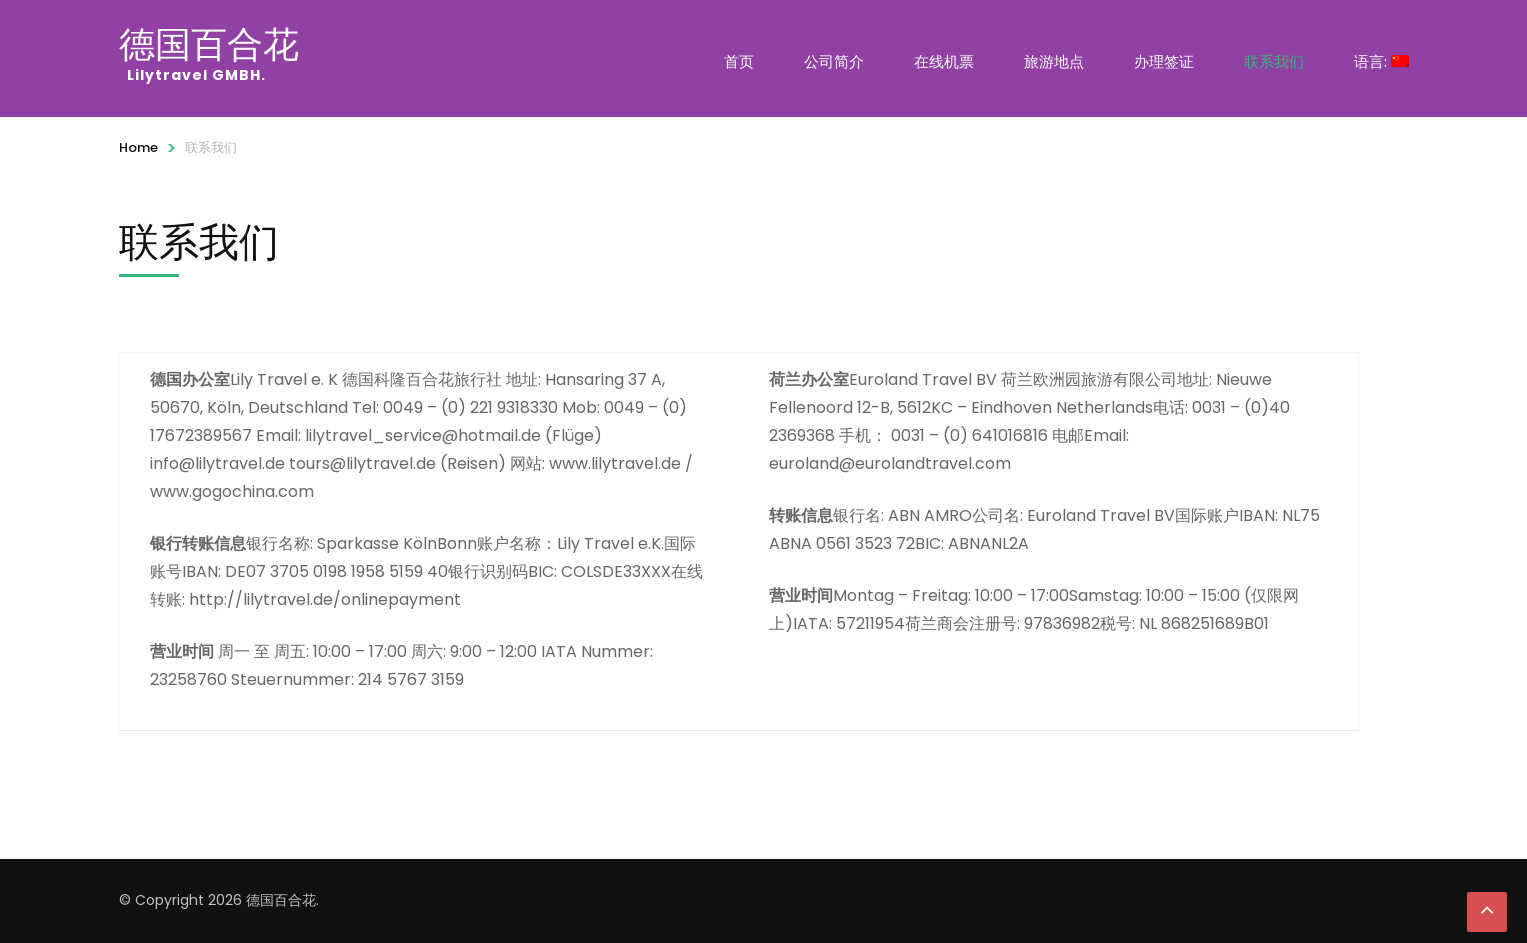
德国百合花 (209, 44)
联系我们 (1274, 61)
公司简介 (834, 61)
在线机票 (944, 61)
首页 (739, 61)
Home (138, 147)
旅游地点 (1054, 61)
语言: (1381, 61)
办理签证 (1164, 61)
